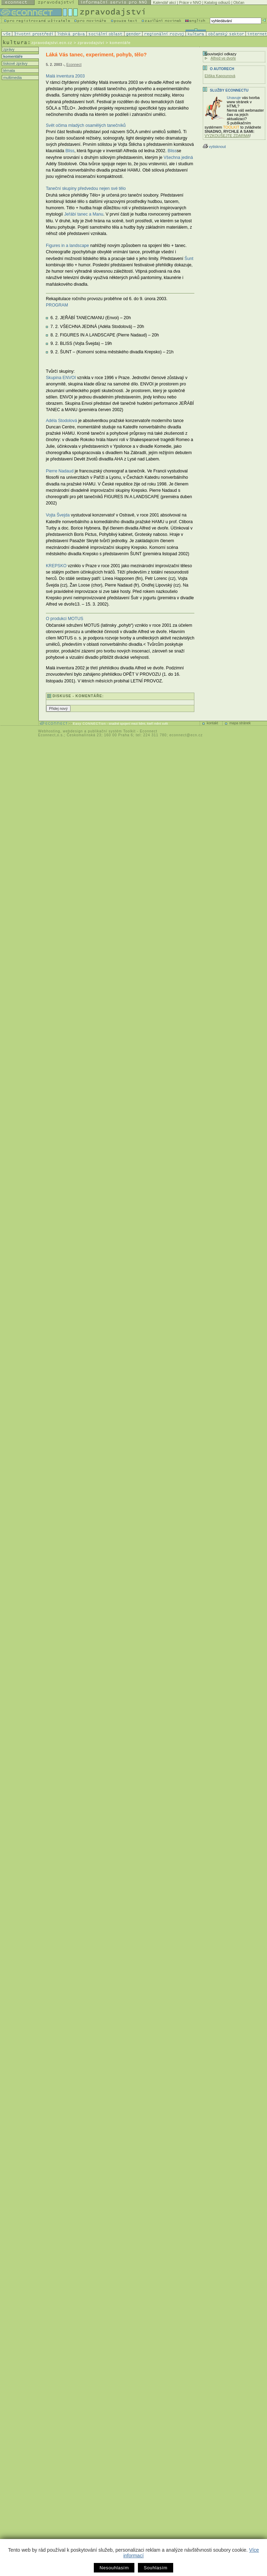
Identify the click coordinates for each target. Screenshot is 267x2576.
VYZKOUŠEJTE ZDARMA (227, 136)
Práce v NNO (190, 2)
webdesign (73, 731)
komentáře (12, 56)
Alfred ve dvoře (223, 58)
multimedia (12, 77)
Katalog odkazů (217, 2)
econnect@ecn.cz (186, 735)
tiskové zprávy (15, 63)
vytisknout (214, 146)
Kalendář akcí (164, 2)
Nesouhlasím (114, 2567)
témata (8, 70)
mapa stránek (240, 723)
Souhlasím (155, 2567)
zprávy (8, 49)
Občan (238, 2)
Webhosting (49, 731)
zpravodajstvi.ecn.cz (51, 43)
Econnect (73, 65)
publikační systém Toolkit (111, 731)
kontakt (212, 723)
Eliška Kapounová (220, 76)
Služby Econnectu (229, 90)
